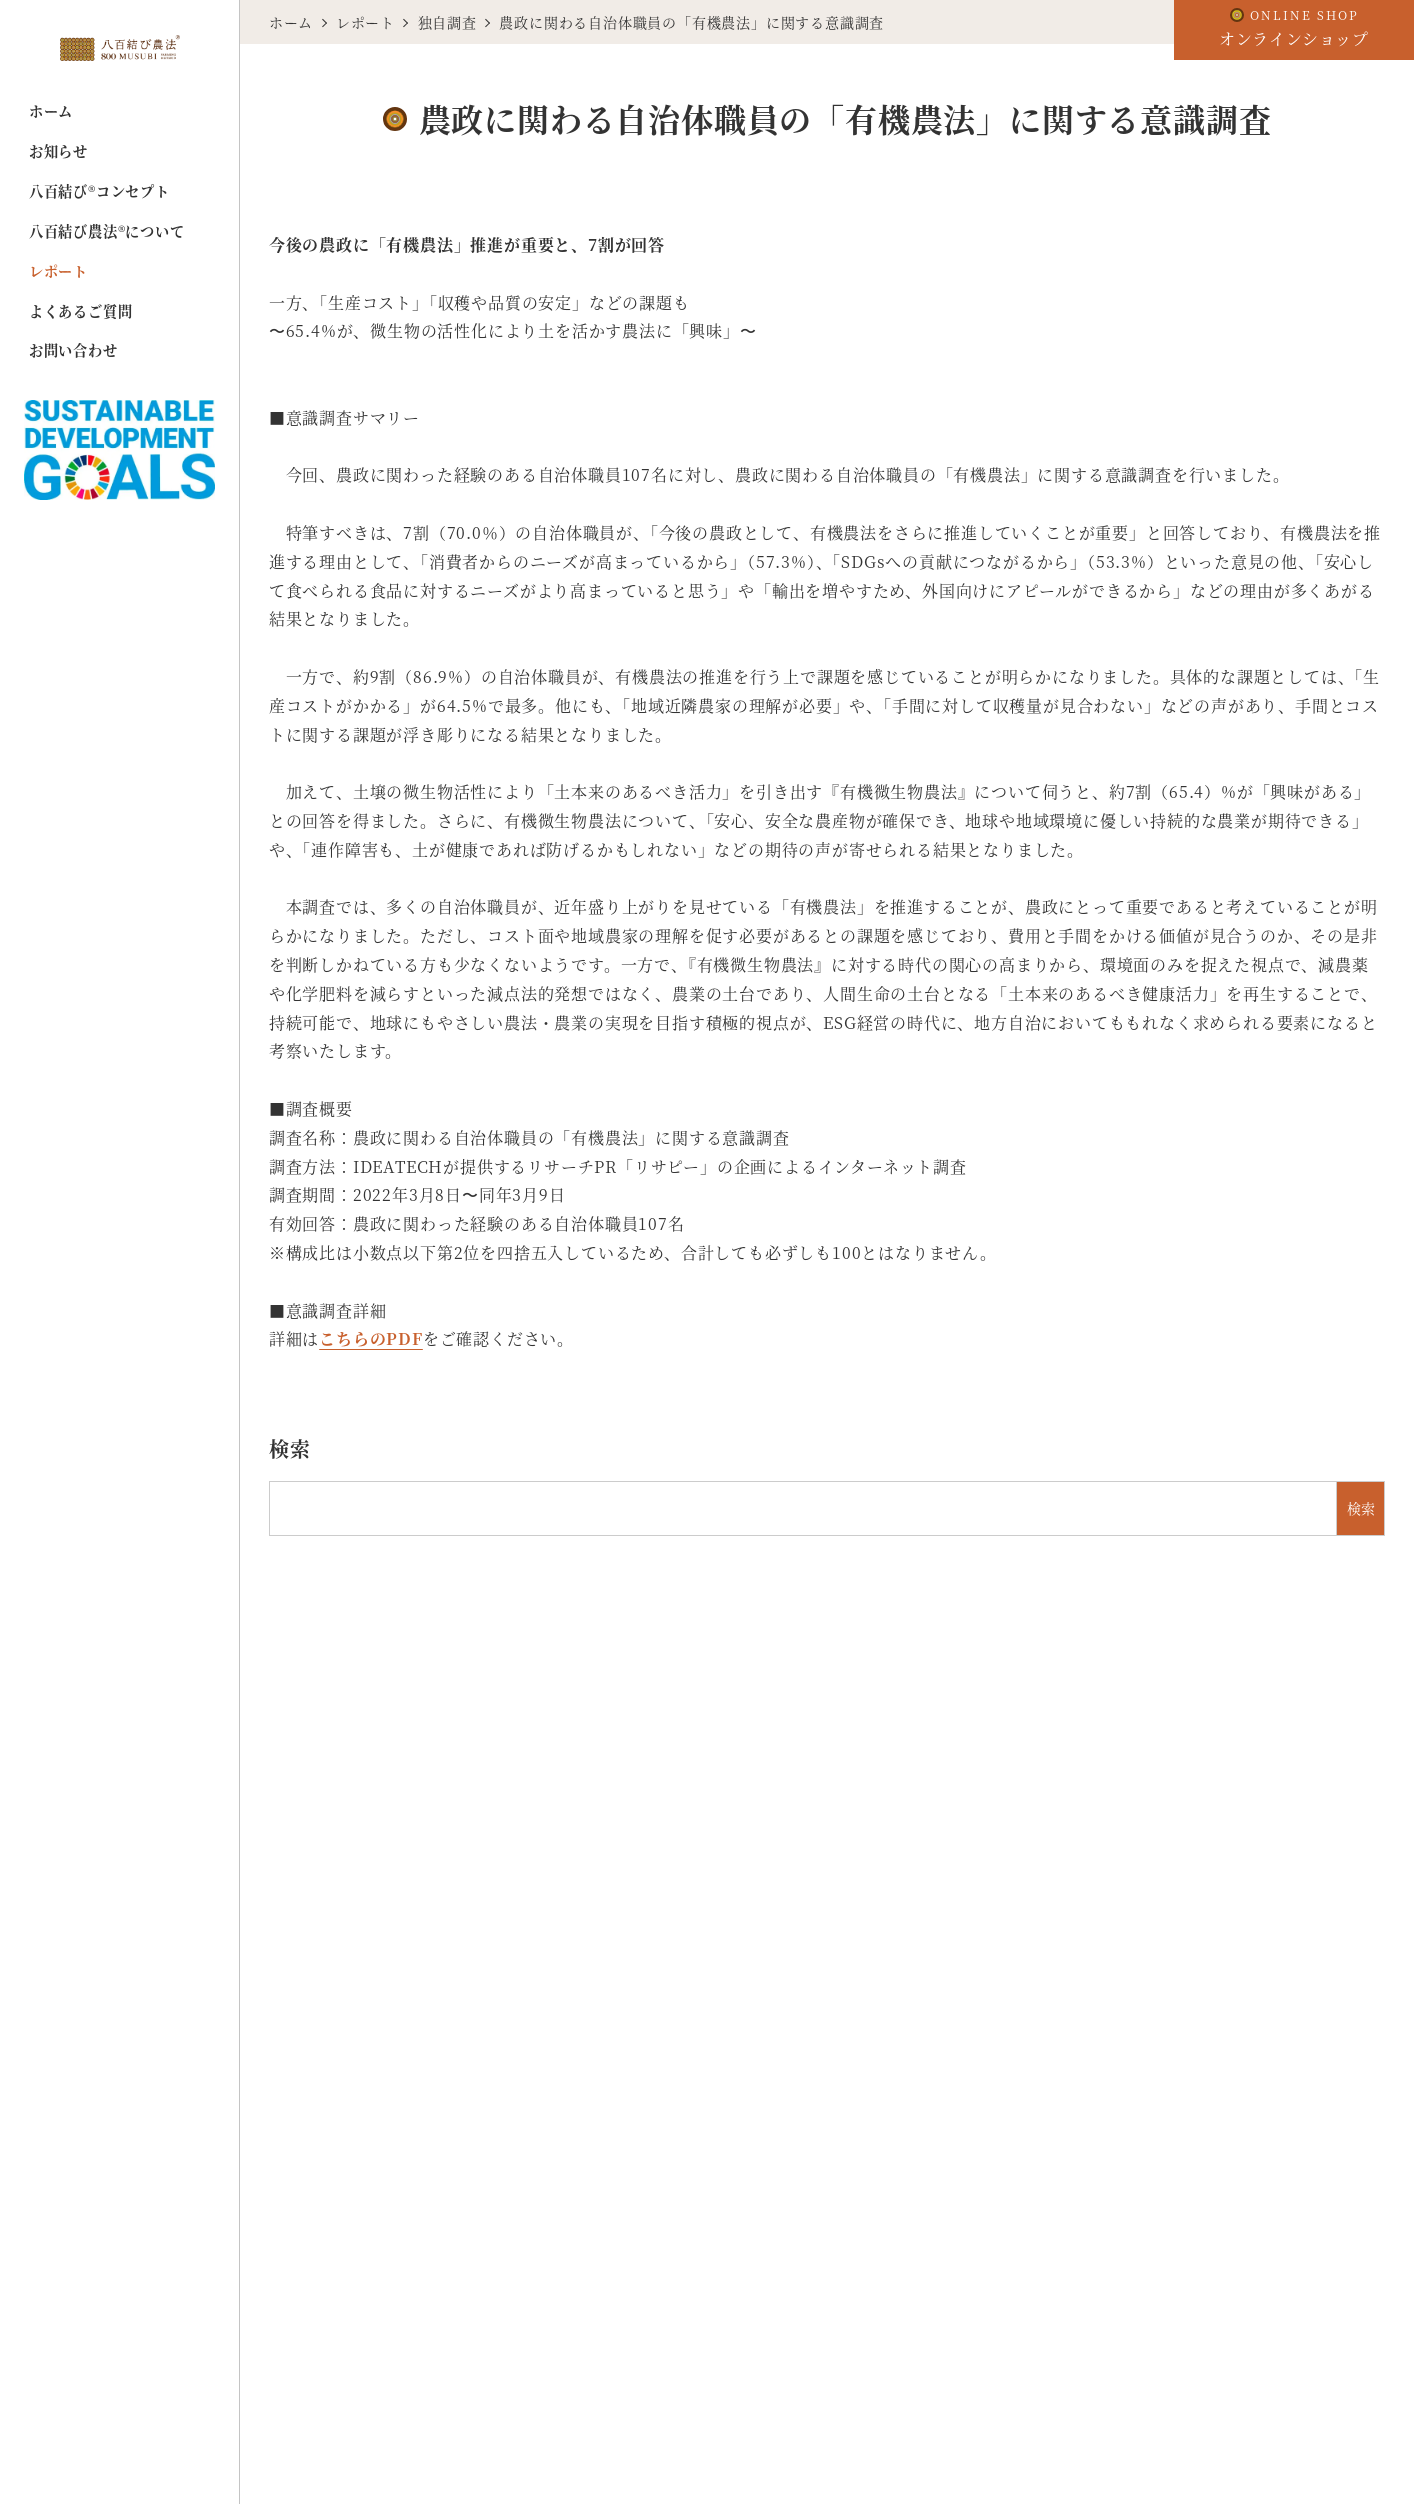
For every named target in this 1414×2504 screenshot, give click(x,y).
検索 (290, 1448)
